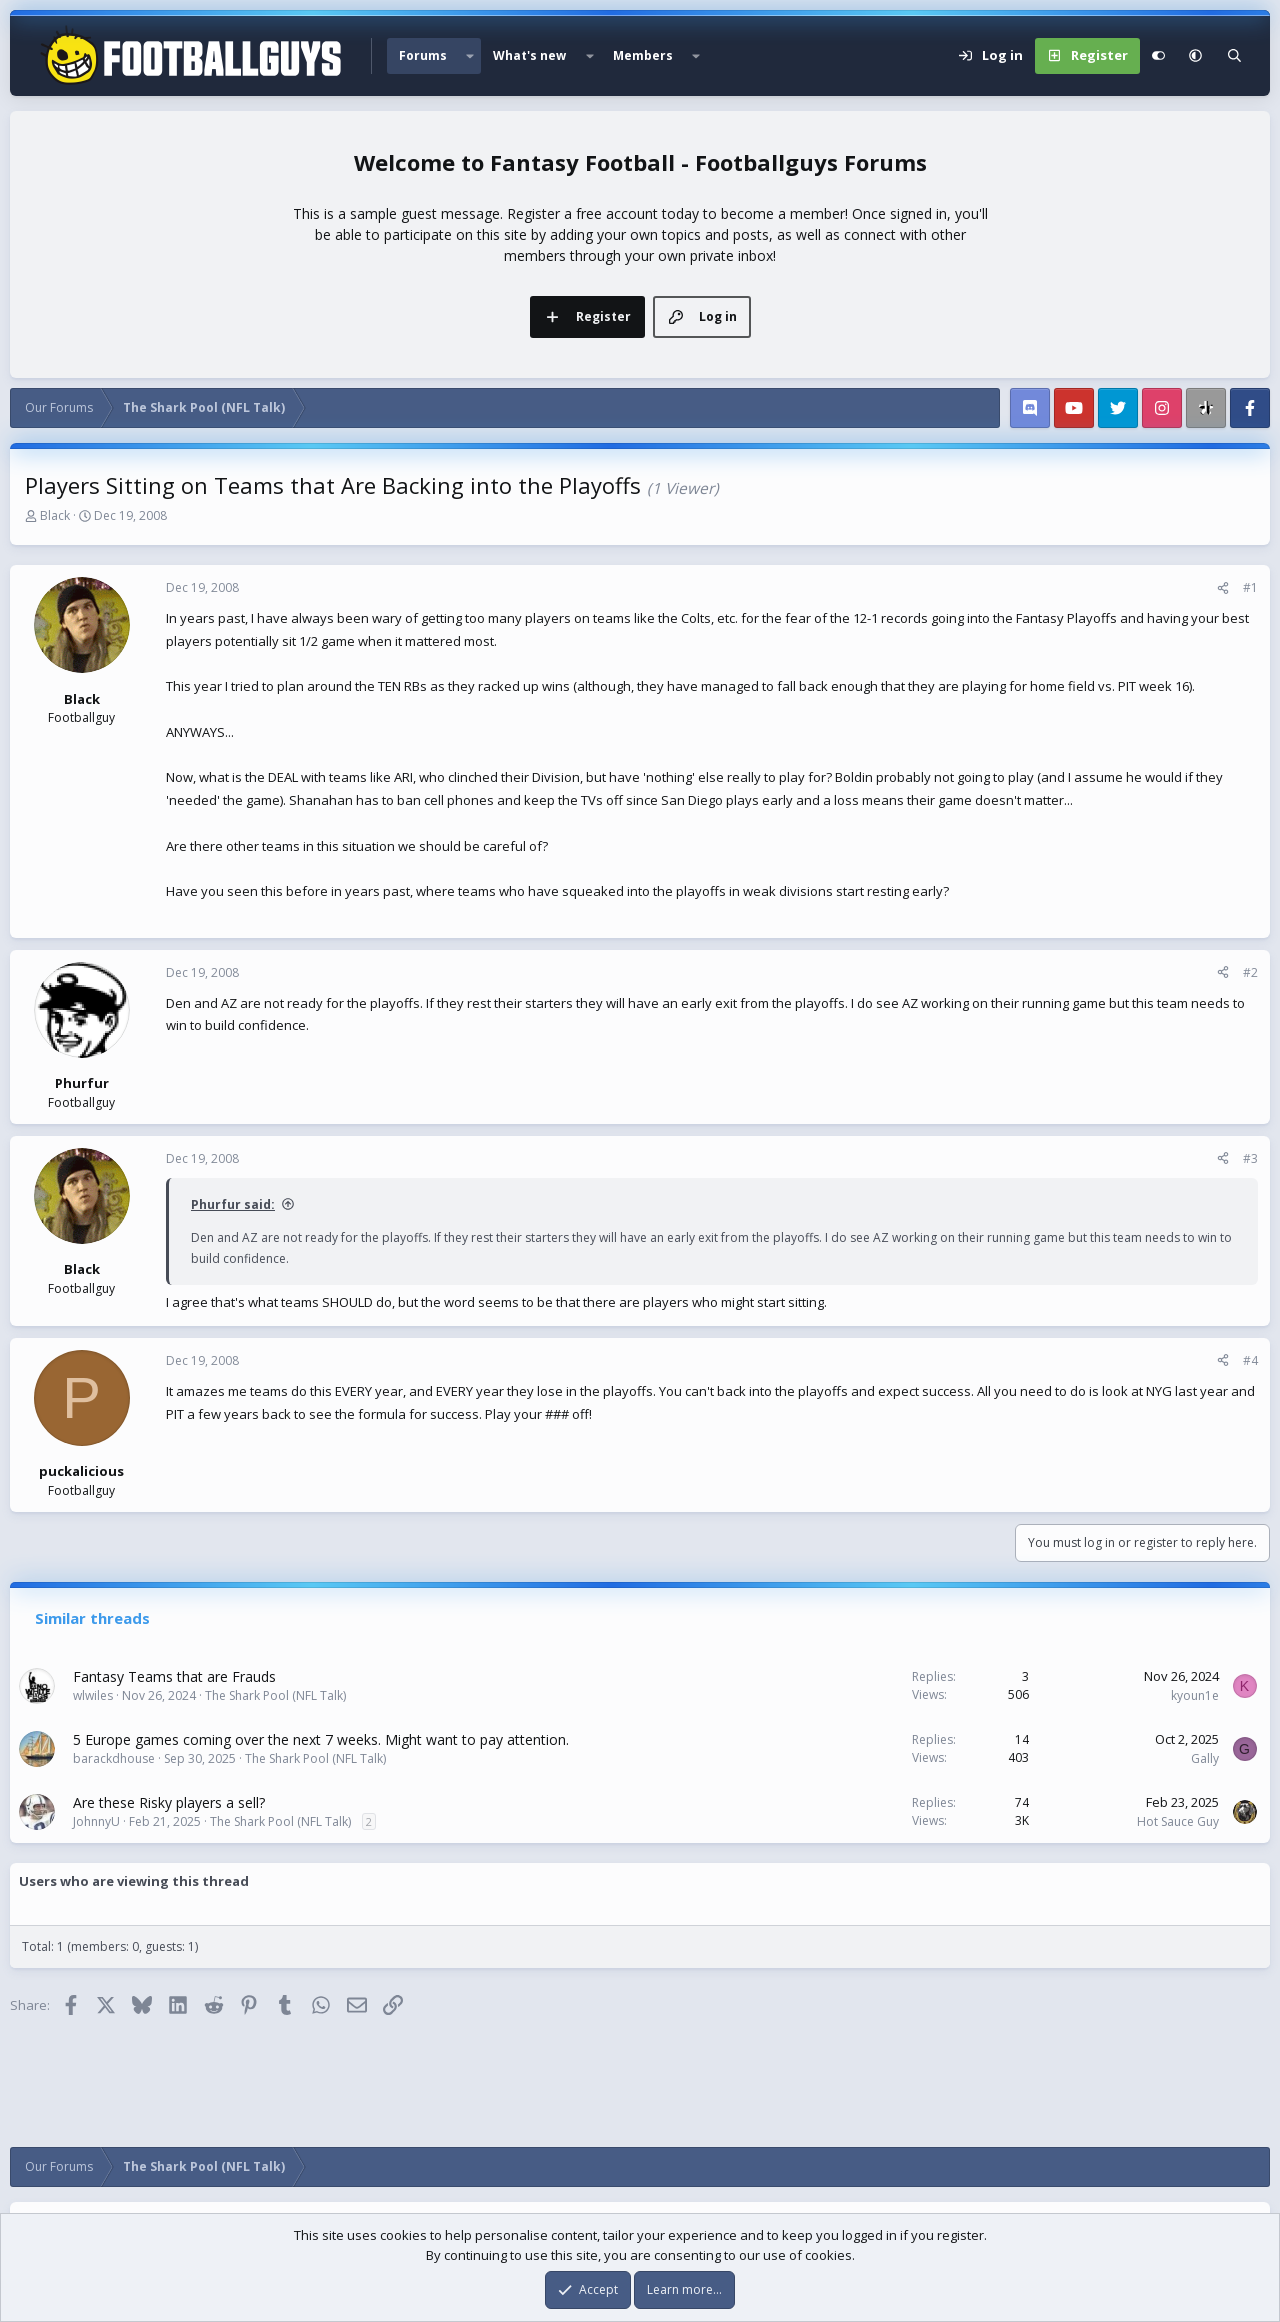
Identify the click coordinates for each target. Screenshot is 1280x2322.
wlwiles (93, 1695)
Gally (1205, 1758)
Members (643, 55)
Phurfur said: (233, 1204)
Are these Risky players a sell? (169, 1802)
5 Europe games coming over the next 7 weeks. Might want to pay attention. (321, 1739)
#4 (1250, 1360)
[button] (470, 56)
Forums (423, 55)
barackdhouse (114, 1758)
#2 (1250, 972)
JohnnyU (96, 1821)
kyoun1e (1195, 1695)
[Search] (1234, 56)
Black (55, 515)
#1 (1250, 587)
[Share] (1223, 588)
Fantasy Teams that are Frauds (174, 1676)
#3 (1250, 1158)
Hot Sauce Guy (1178, 1821)
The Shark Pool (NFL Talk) (275, 1695)
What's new (529, 55)
